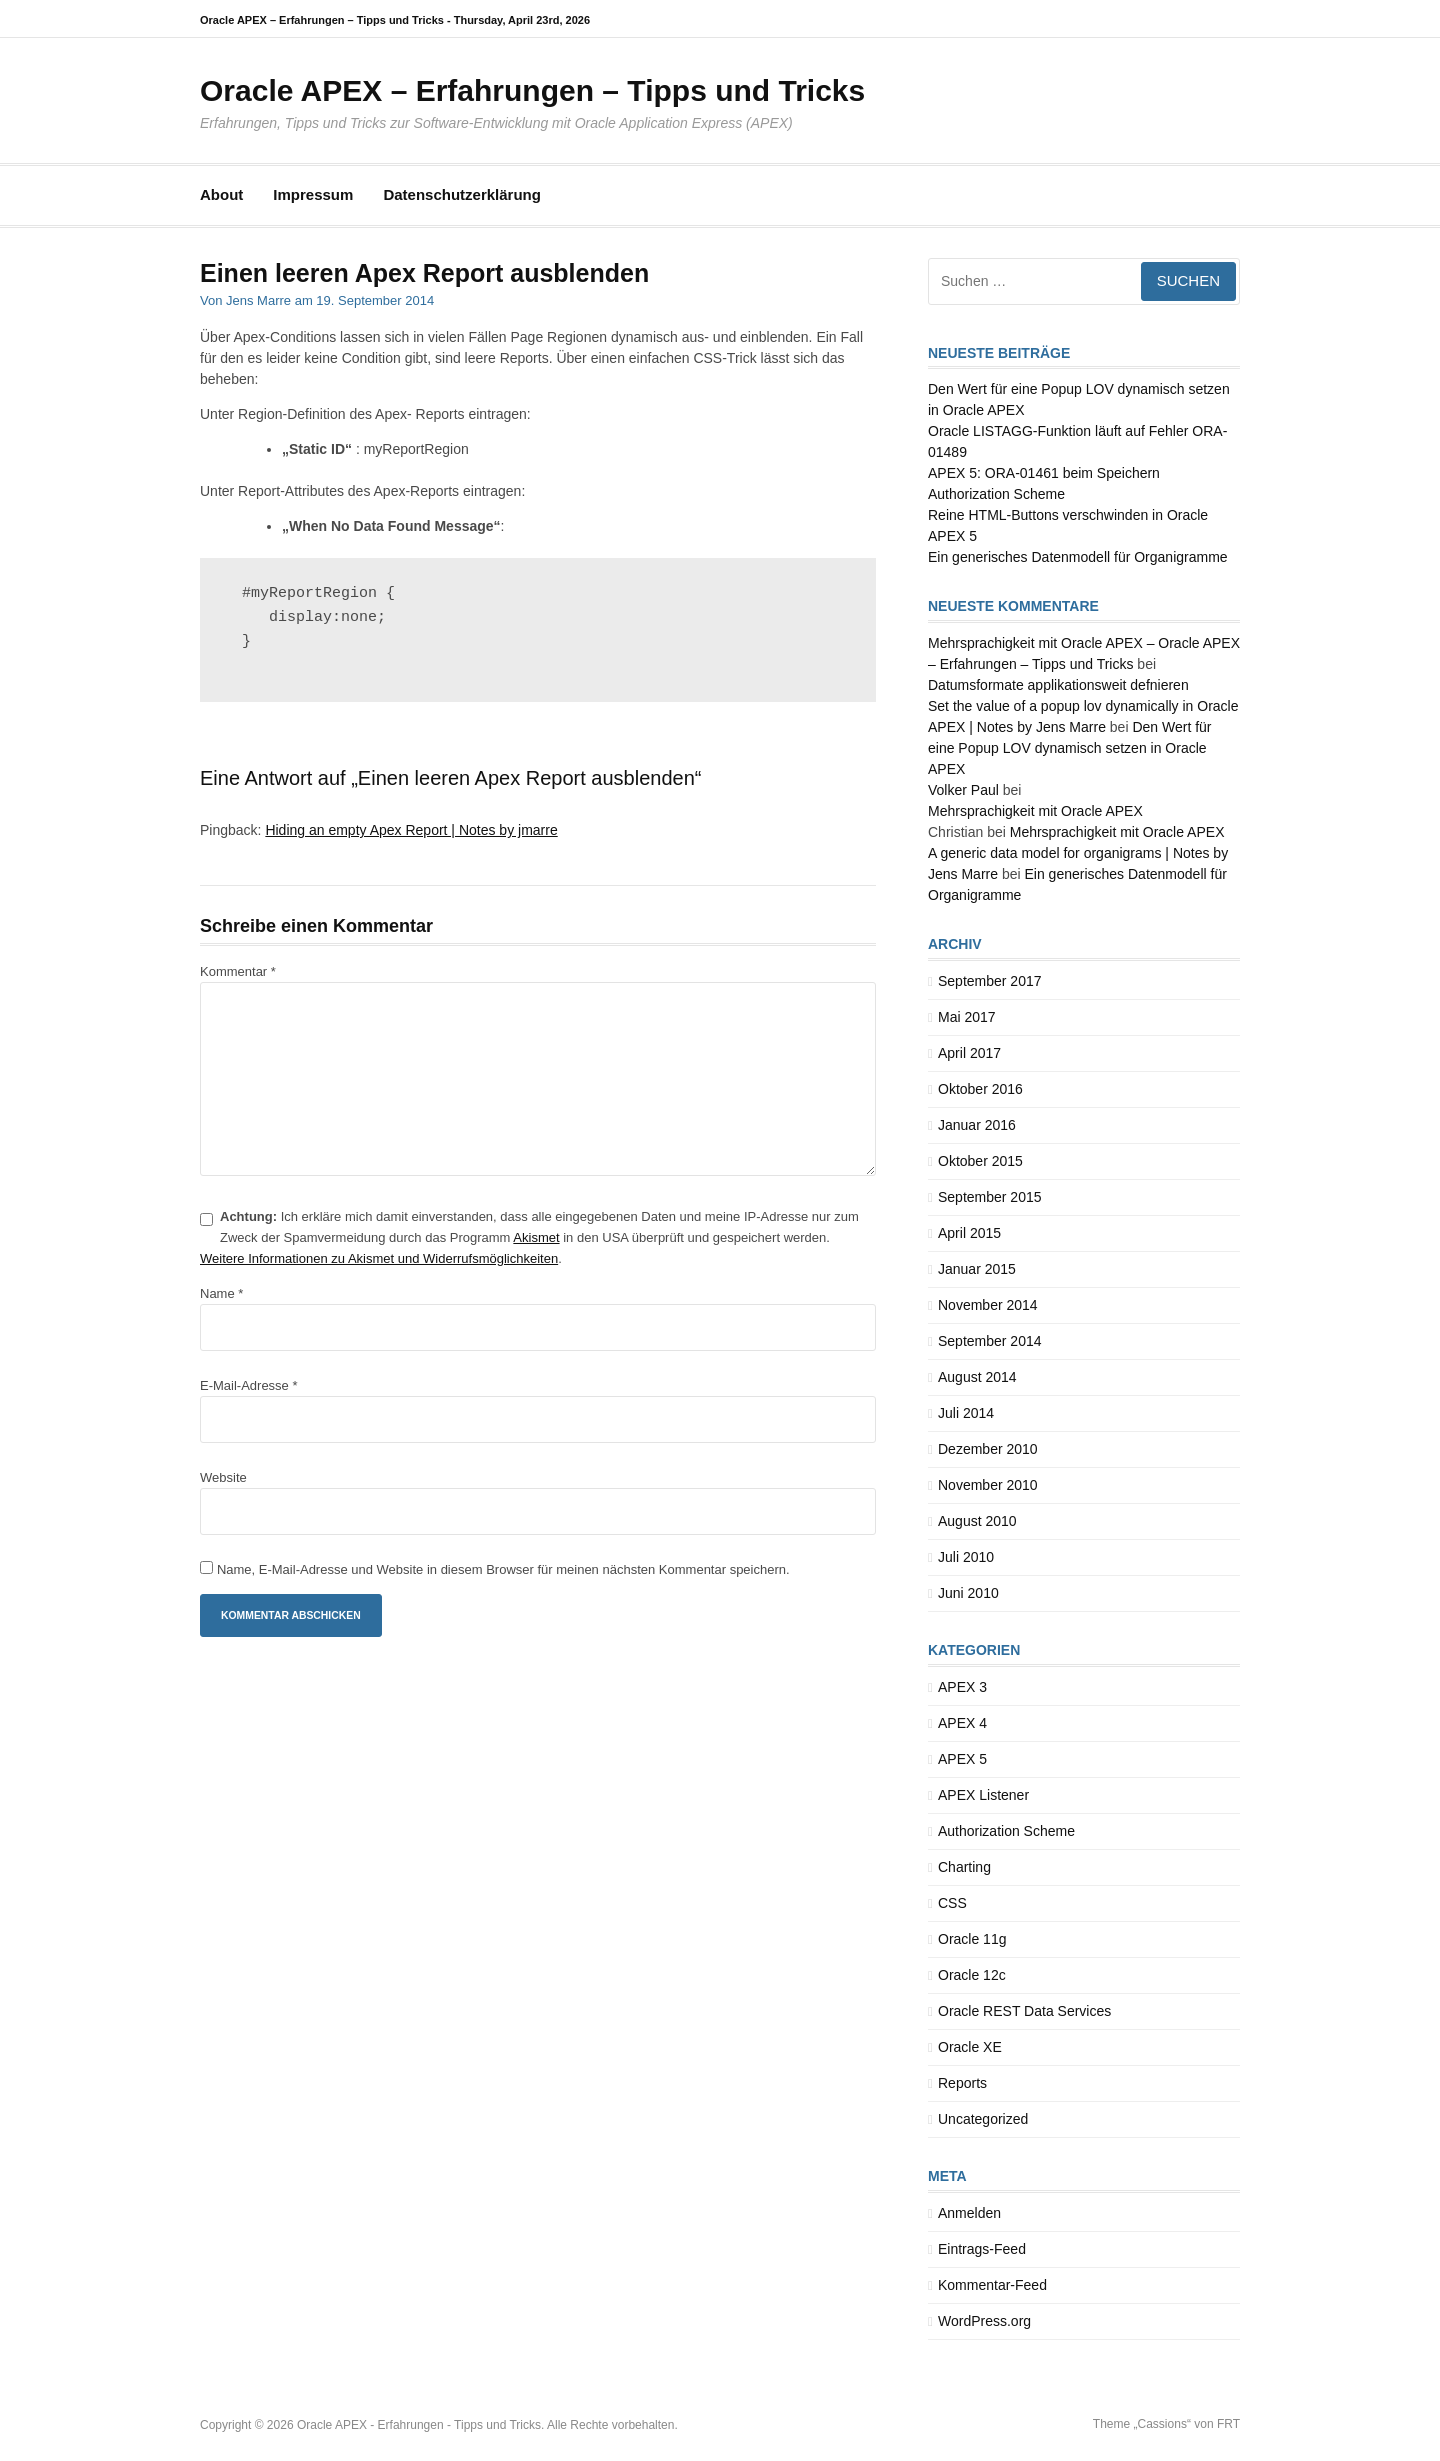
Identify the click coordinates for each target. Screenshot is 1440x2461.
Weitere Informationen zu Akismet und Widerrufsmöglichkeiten (379, 1258)
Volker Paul (963, 790)
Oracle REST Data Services (1024, 2011)
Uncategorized (983, 2119)
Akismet (536, 1237)
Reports (962, 2083)
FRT (1228, 2424)
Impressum (313, 194)
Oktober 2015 (980, 1161)
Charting (964, 1867)
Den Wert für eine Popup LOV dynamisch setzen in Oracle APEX (1070, 748)
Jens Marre (258, 300)
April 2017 (969, 1053)
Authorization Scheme (1006, 1831)
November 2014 (988, 1305)
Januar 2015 (977, 1269)
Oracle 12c (972, 1975)
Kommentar (238, 971)
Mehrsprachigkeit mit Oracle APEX (1035, 811)
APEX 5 (962, 1759)
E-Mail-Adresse (249, 1385)
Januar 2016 (977, 1125)
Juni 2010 (968, 1593)
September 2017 (990, 981)
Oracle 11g (972, 1939)
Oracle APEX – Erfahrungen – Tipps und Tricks (532, 90)
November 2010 (988, 1485)
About (221, 194)
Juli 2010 (966, 1557)
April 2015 (969, 1233)
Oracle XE (970, 2047)
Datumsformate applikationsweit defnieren (1058, 685)
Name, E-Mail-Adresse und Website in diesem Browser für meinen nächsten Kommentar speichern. (503, 1569)
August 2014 (977, 1377)
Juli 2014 (966, 1413)
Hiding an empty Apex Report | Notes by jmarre (411, 830)
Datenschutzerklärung (462, 194)
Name (221, 1293)
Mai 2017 (967, 1017)
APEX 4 (962, 1723)
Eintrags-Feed (982, 2249)
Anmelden (969, 2213)
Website (223, 1477)
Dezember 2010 (988, 1449)
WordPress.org (984, 2321)
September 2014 (990, 1341)
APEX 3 (962, 1687)
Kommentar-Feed (992, 2285)
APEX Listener (983, 1795)
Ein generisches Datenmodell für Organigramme (1078, 557)
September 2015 (990, 1197)
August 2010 (977, 1521)
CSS (952, 1903)
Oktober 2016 (980, 1089)
